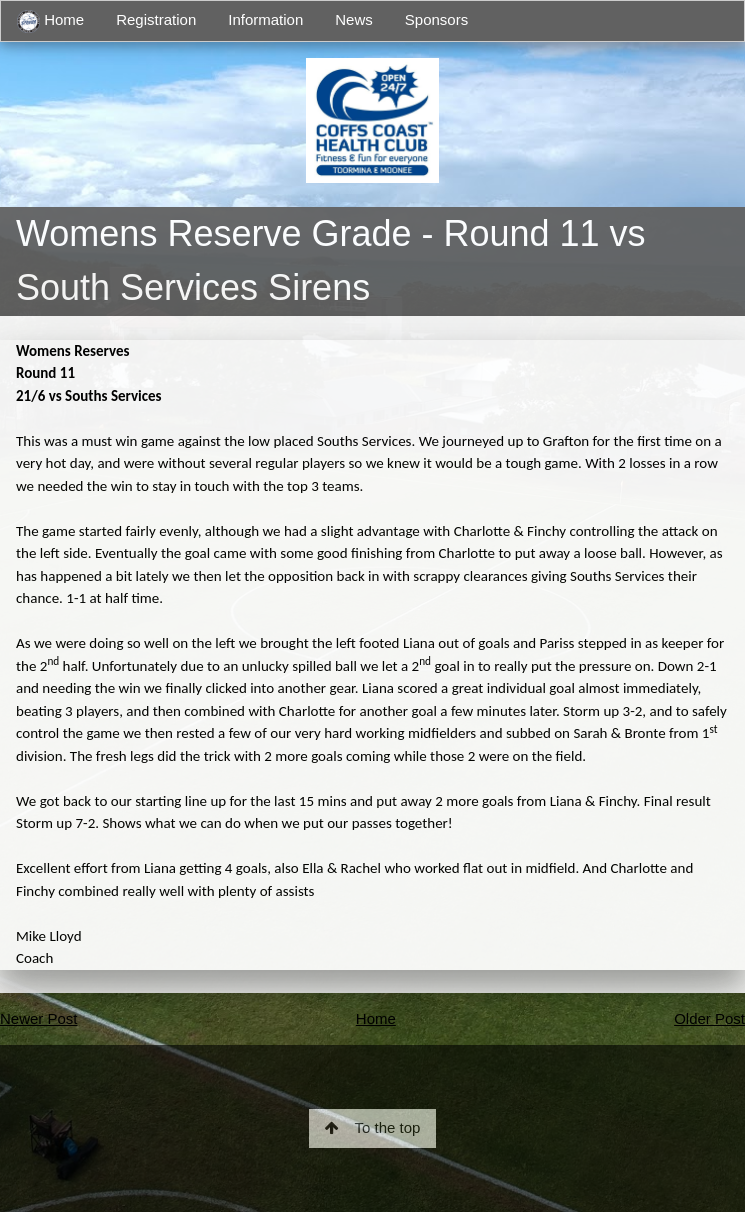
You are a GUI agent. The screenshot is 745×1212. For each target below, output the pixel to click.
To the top (373, 1127)
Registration (156, 19)
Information (265, 19)
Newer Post (39, 1018)
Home (50, 21)
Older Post (709, 1018)
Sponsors (436, 19)
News (354, 19)
